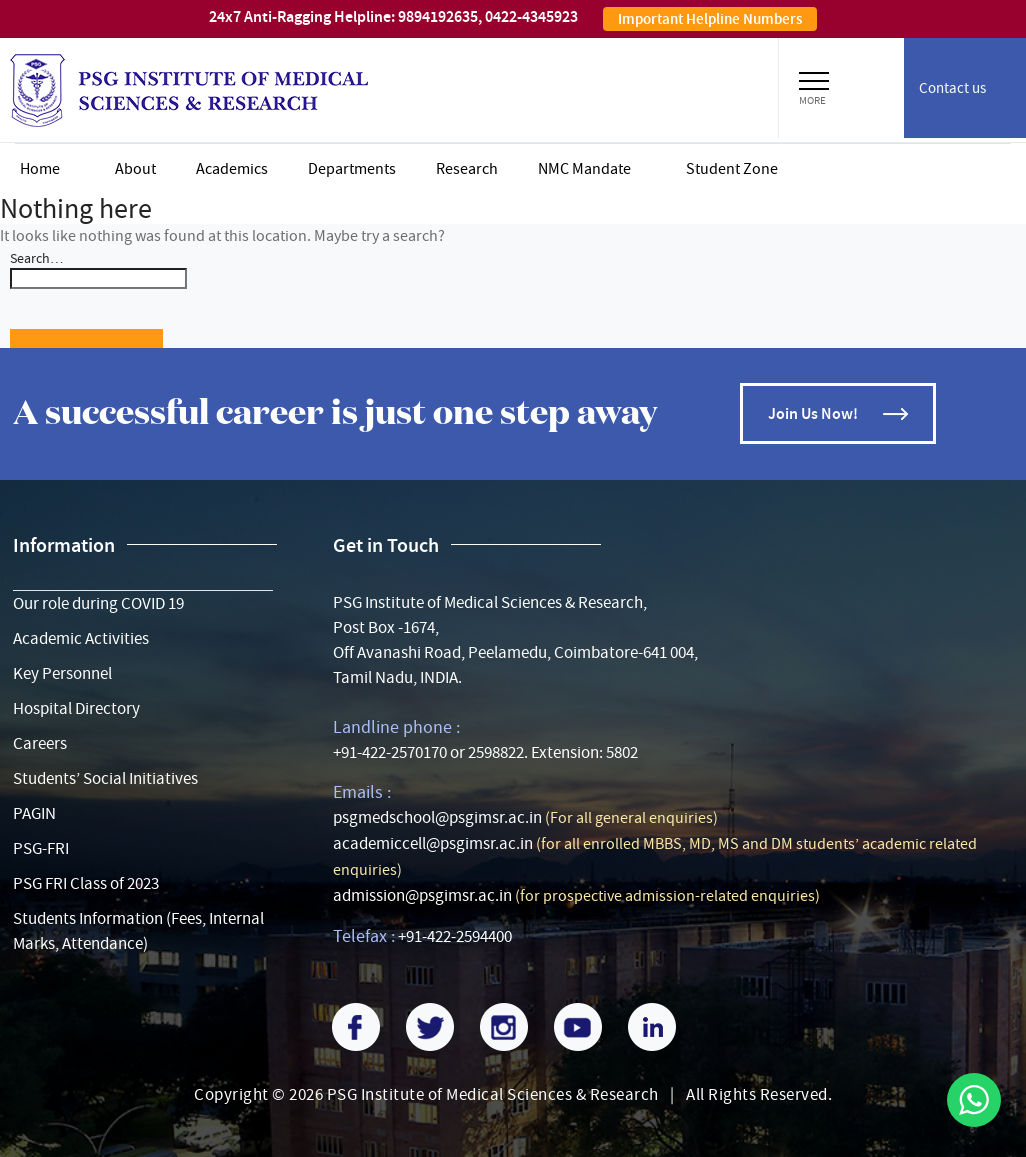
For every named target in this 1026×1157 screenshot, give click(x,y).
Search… (36, 258)
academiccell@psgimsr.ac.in (433, 843)
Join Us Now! (813, 413)
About (135, 169)
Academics (232, 169)
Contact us (952, 88)
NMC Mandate (584, 169)
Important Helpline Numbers (710, 19)
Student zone (732, 169)
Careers (40, 743)
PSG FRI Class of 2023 (86, 883)
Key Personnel (62, 673)
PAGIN (34, 813)
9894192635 (438, 16)
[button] (814, 78)
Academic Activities (81, 638)
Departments (352, 169)
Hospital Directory (76, 708)
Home (40, 169)
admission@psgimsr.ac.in (422, 895)
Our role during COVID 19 (98, 603)
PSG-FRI (41, 848)
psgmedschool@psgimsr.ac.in (437, 817)
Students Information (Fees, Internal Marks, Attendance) (138, 931)
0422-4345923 (531, 16)
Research (467, 169)
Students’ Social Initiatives (105, 778)
